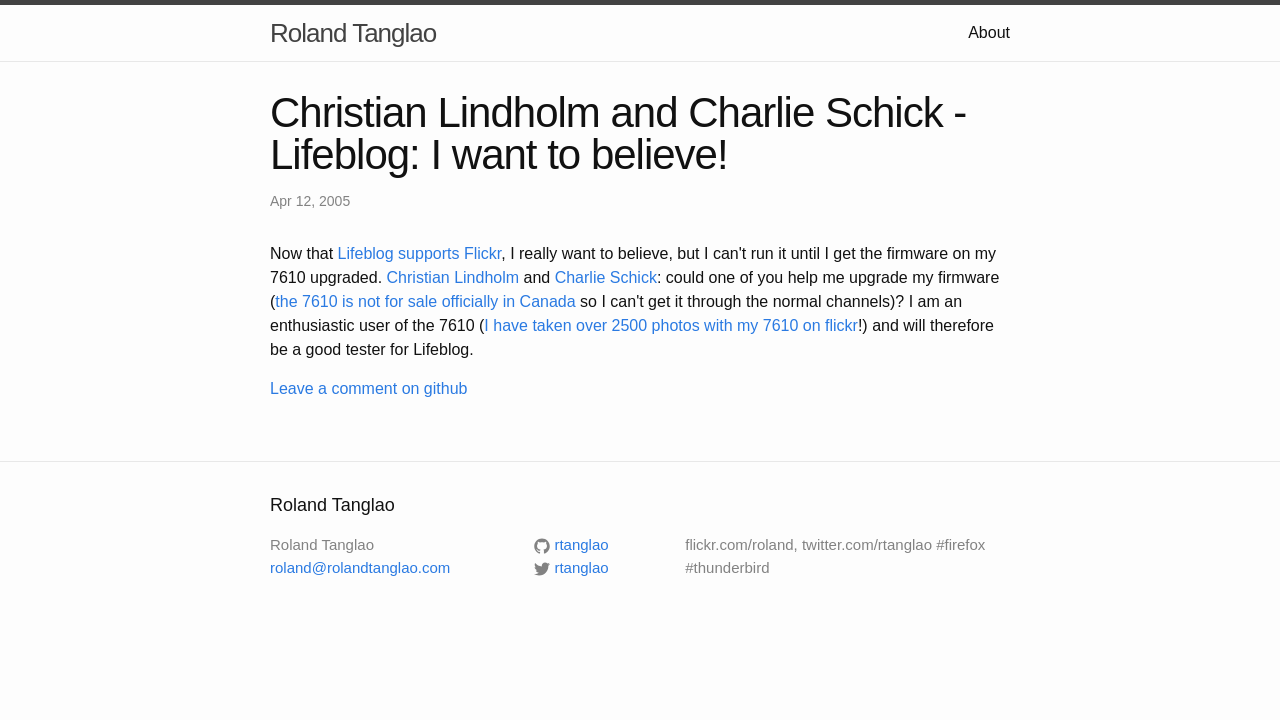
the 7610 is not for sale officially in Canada (425, 301)
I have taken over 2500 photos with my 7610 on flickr (671, 325)
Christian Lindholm (453, 277)
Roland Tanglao (353, 33)
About (989, 32)
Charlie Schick (606, 277)
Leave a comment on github (368, 388)
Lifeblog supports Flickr (420, 253)
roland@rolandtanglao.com (360, 567)
